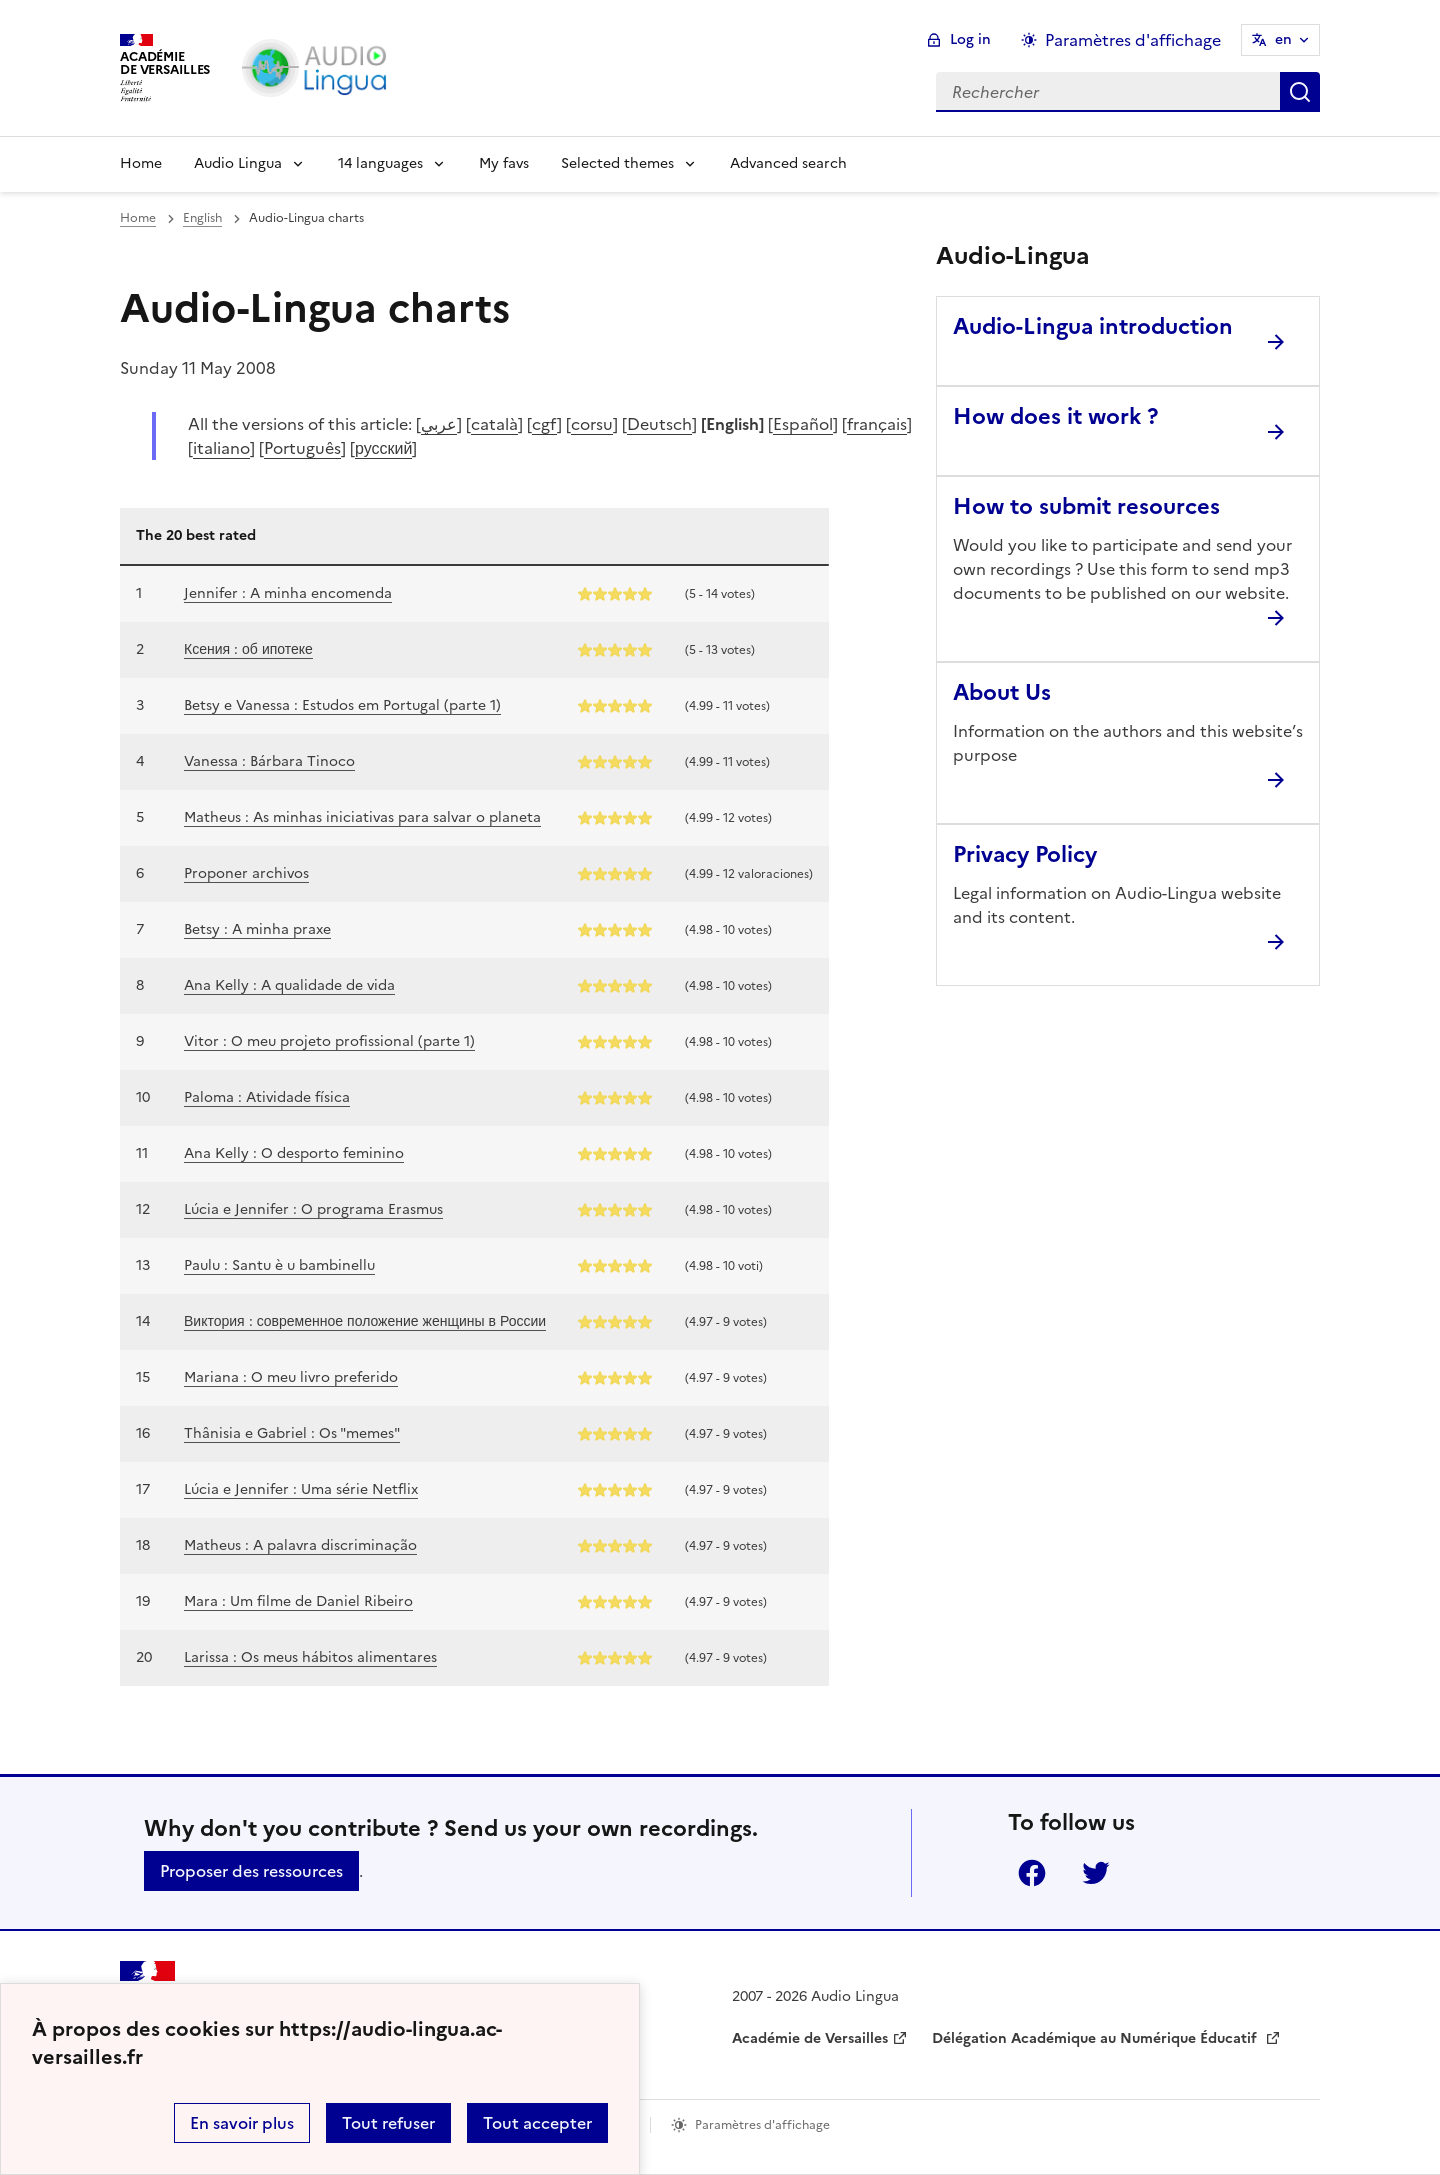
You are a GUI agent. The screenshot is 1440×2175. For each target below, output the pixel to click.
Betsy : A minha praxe (257, 929)
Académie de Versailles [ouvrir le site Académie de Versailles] (810, 2038)
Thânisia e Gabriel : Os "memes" (292, 1433)
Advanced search (788, 163)
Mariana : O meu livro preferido (291, 1377)
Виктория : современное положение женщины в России (365, 1321)
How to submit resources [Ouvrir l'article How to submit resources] (1086, 506)
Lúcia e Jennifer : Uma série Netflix (301, 1489)
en (1283, 39)
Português (302, 448)
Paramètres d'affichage (762, 2125)
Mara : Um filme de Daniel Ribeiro (298, 1601)
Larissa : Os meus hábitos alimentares (310, 1657)
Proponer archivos (246, 873)
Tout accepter (537, 2123)
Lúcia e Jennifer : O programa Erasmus (313, 1209)
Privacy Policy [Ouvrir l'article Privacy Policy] (1025, 854)
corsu (592, 424)
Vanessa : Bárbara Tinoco (269, 761)
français (877, 424)
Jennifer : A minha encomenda (288, 593)
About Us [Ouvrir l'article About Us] (1002, 692)
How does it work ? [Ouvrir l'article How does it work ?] (1055, 416)
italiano (221, 448)
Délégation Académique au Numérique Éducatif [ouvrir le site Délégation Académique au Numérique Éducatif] (1096, 2038)
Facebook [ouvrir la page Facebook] (1032, 1873)
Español (803, 424)
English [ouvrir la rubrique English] (202, 218)
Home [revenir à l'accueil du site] (138, 218)
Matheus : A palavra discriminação (300, 1545)
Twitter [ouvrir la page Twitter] (1096, 1873)
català (494, 424)
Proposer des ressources (251, 1871)
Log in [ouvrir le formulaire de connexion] (970, 39)
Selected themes (617, 163)
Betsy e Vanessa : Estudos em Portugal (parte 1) (342, 705)
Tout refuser (388, 2123)
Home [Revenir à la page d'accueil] (141, 163)
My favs (504, 163)
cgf (544, 424)
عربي (439, 424)
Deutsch (659, 424)
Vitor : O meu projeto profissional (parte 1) (329, 1041)
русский (383, 448)
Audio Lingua (238, 163)
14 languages (380, 163)
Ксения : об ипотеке (248, 649)
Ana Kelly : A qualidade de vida (289, 985)
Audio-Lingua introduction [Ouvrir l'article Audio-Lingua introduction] (1093, 326)
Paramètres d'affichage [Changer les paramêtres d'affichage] (1133, 40)
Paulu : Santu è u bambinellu (279, 1265)
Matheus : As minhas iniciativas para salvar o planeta (362, 817)
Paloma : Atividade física (267, 1097)
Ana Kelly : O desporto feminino (294, 1153)
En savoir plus (242, 2123)
